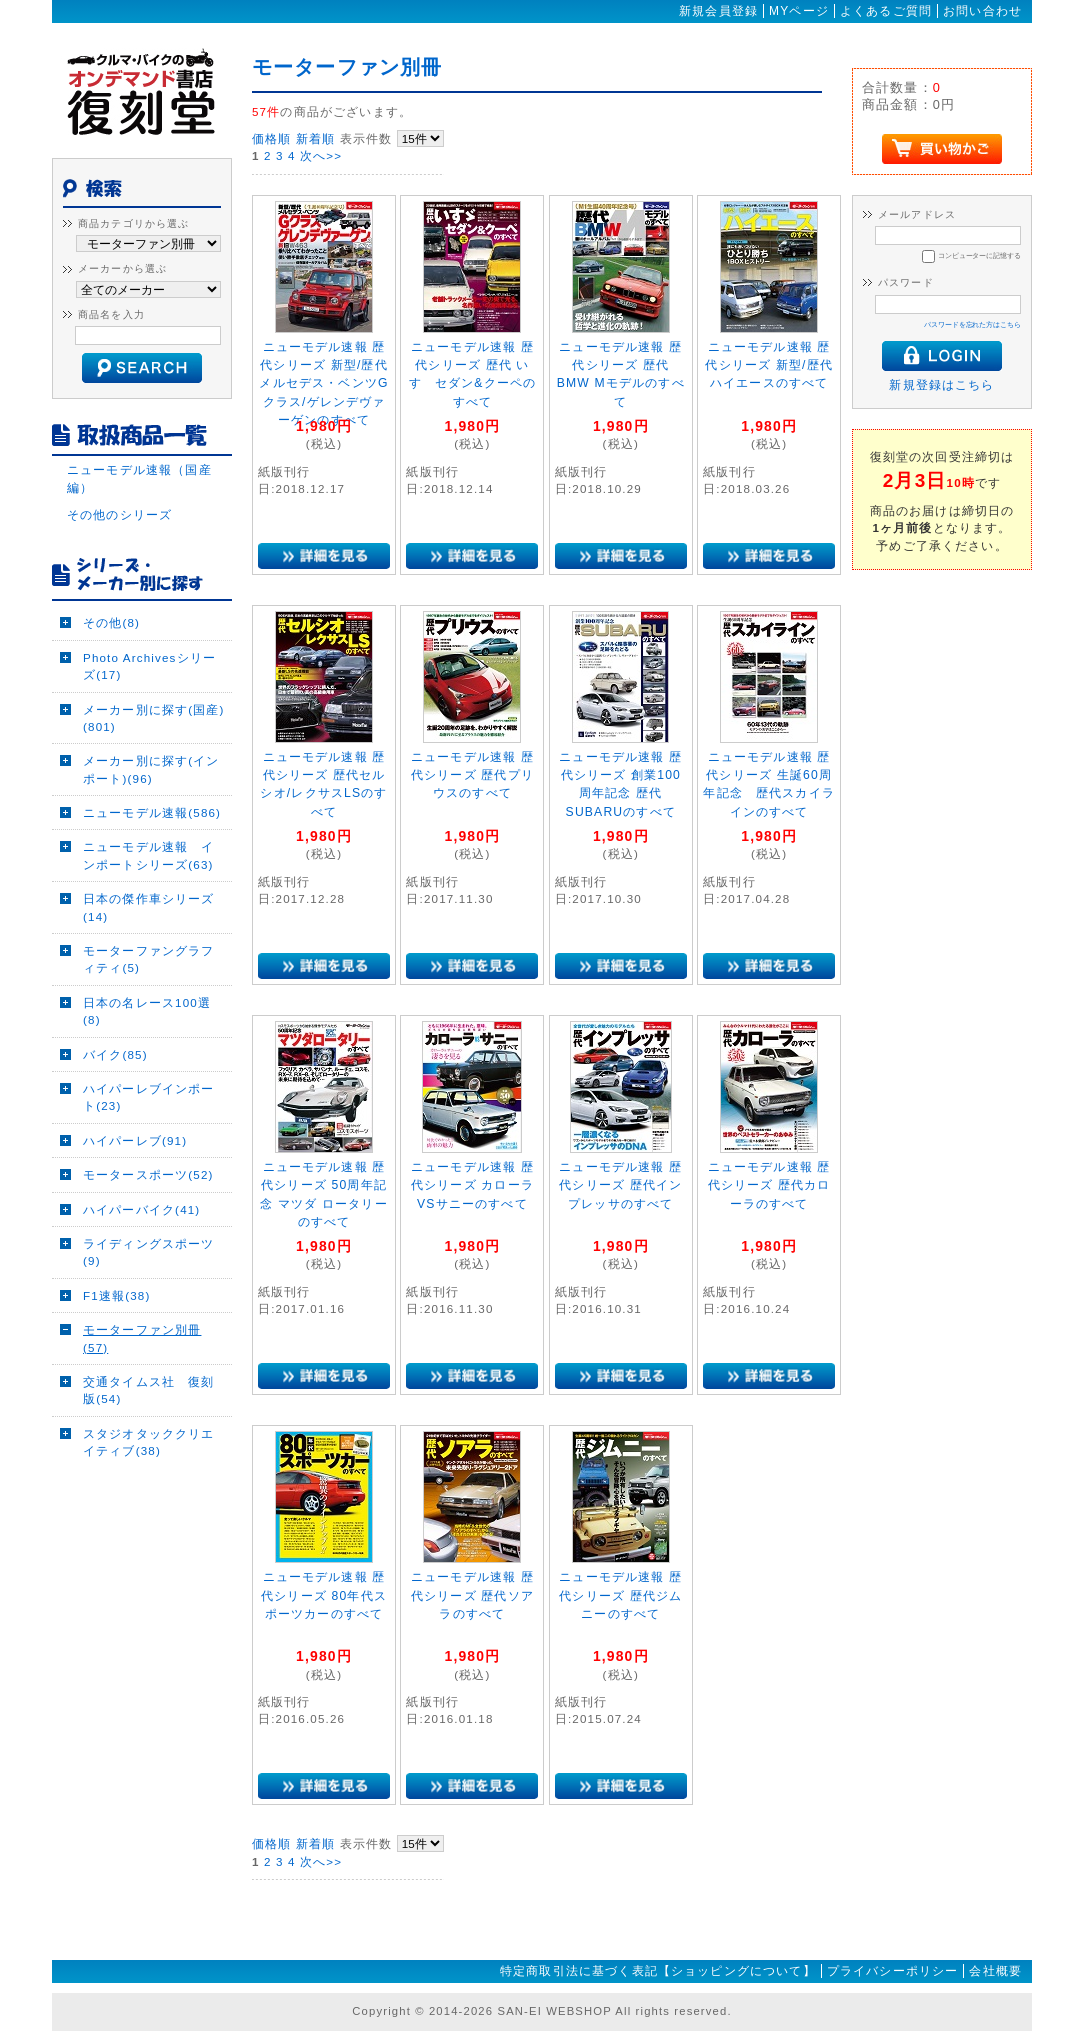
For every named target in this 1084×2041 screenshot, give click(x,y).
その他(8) (111, 622)
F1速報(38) (116, 1295)
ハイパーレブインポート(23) (149, 1097)
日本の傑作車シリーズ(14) (149, 907)
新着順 (315, 138)
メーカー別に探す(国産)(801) (154, 718)
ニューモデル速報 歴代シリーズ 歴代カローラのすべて (769, 1185)
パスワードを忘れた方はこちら (972, 324)
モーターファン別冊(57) (142, 1338)
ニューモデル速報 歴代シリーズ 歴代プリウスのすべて (472, 775)
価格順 (271, 138)
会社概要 (995, 1971)
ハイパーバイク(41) (141, 1209)
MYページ (799, 11)
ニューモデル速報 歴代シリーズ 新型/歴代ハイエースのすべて (769, 365)
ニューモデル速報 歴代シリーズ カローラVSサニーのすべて (472, 1185)
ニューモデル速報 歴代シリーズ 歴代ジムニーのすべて (620, 1595)
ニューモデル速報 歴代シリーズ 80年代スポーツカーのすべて (324, 1595)
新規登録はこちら (941, 384)
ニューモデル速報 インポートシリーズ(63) (149, 855)
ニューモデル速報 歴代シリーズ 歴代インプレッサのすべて (620, 1185)
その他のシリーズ (119, 514)
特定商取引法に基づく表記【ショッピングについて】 (658, 1971)
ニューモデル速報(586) (152, 812)
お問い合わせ (982, 11)
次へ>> (321, 155)
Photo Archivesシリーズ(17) (149, 666)
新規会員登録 (718, 11)
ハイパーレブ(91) (135, 1140)
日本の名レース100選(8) (147, 1011)
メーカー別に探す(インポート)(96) (151, 769)
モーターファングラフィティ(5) (149, 959)
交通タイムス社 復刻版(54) (149, 1390)
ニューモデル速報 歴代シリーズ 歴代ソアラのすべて (472, 1595)
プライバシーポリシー (893, 1971)
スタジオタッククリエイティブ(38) (149, 1442)
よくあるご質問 (886, 11)
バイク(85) (115, 1054)
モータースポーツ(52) (148, 1174)
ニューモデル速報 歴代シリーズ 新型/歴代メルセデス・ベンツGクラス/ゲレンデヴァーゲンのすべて (323, 383)
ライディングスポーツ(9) (149, 1252)
